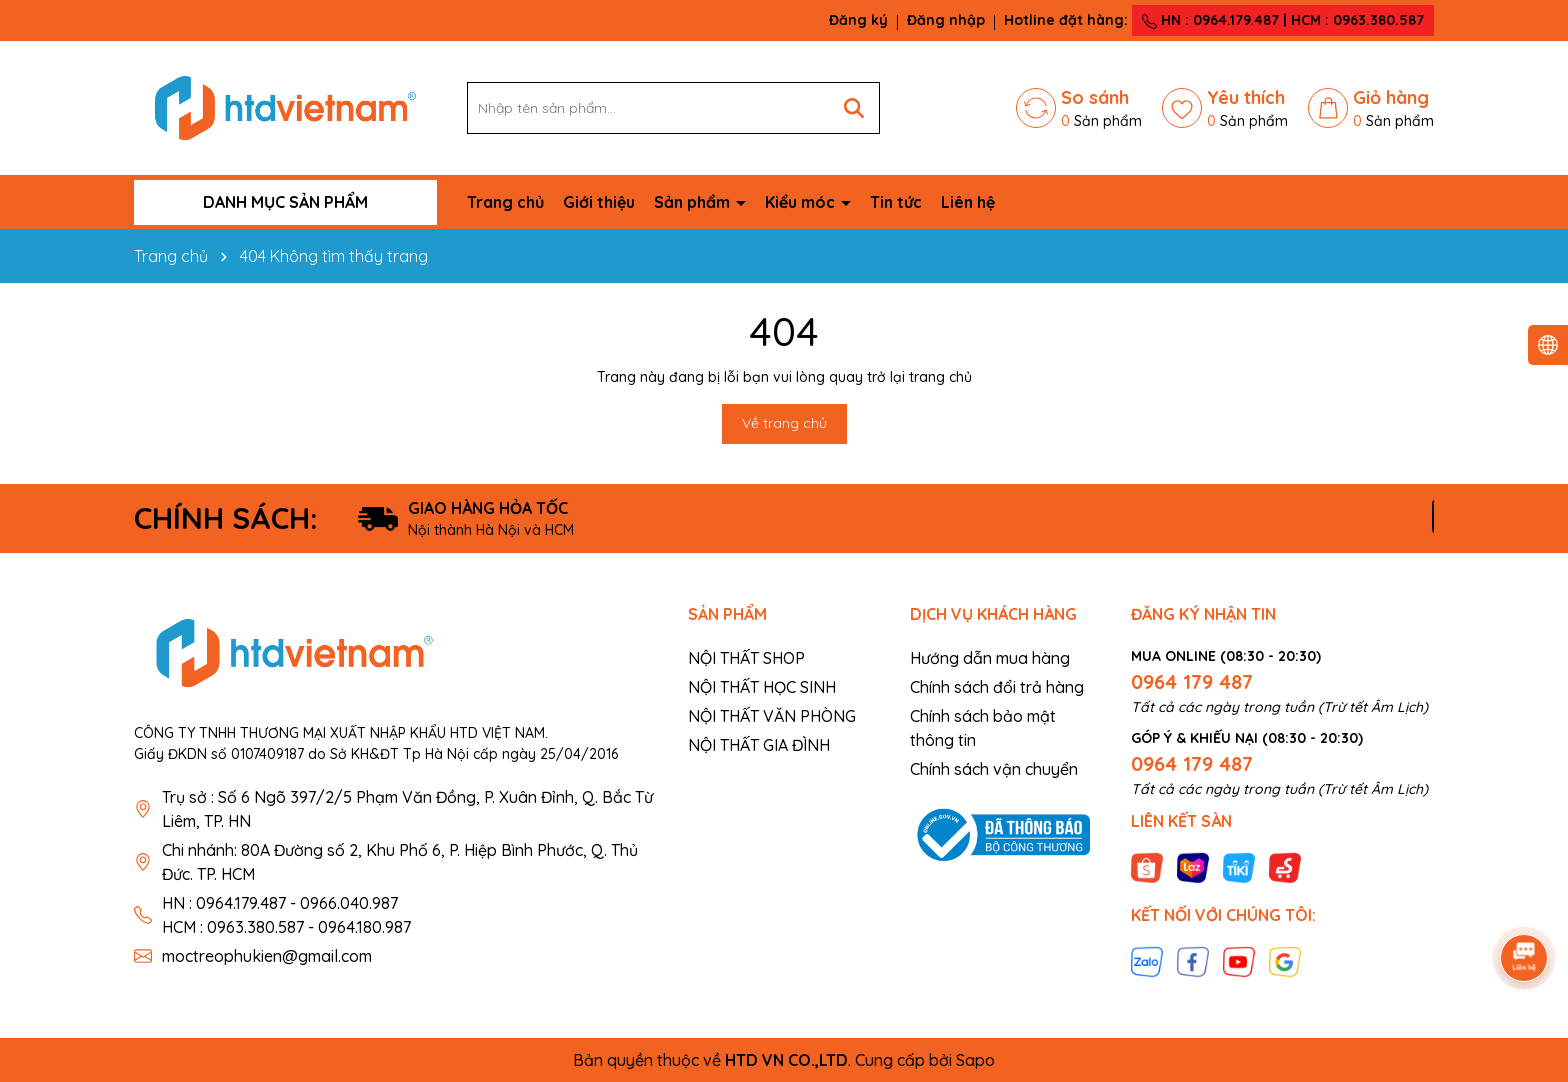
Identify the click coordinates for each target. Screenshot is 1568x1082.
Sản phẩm (694, 202)
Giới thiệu (599, 202)
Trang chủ (505, 202)
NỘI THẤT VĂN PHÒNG (772, 716)
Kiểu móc (802, 202)
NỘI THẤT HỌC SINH (762, 687)
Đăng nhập (946, 20)
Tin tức (896, 202)
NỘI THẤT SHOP (746, 658)
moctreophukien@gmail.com (267, 956)
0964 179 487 (1192, 681)
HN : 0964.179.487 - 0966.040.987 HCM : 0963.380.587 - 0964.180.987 (286, 915)
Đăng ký (858, 20)
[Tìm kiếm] (854, 108)
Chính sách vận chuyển (994, 769)
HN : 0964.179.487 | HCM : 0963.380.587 (1283, 20)
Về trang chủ (784, 423)
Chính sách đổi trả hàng (997, 687)
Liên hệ (968, 202)
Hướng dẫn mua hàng (990, 658)
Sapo (975, 1060)
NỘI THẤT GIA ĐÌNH (759, 745)
